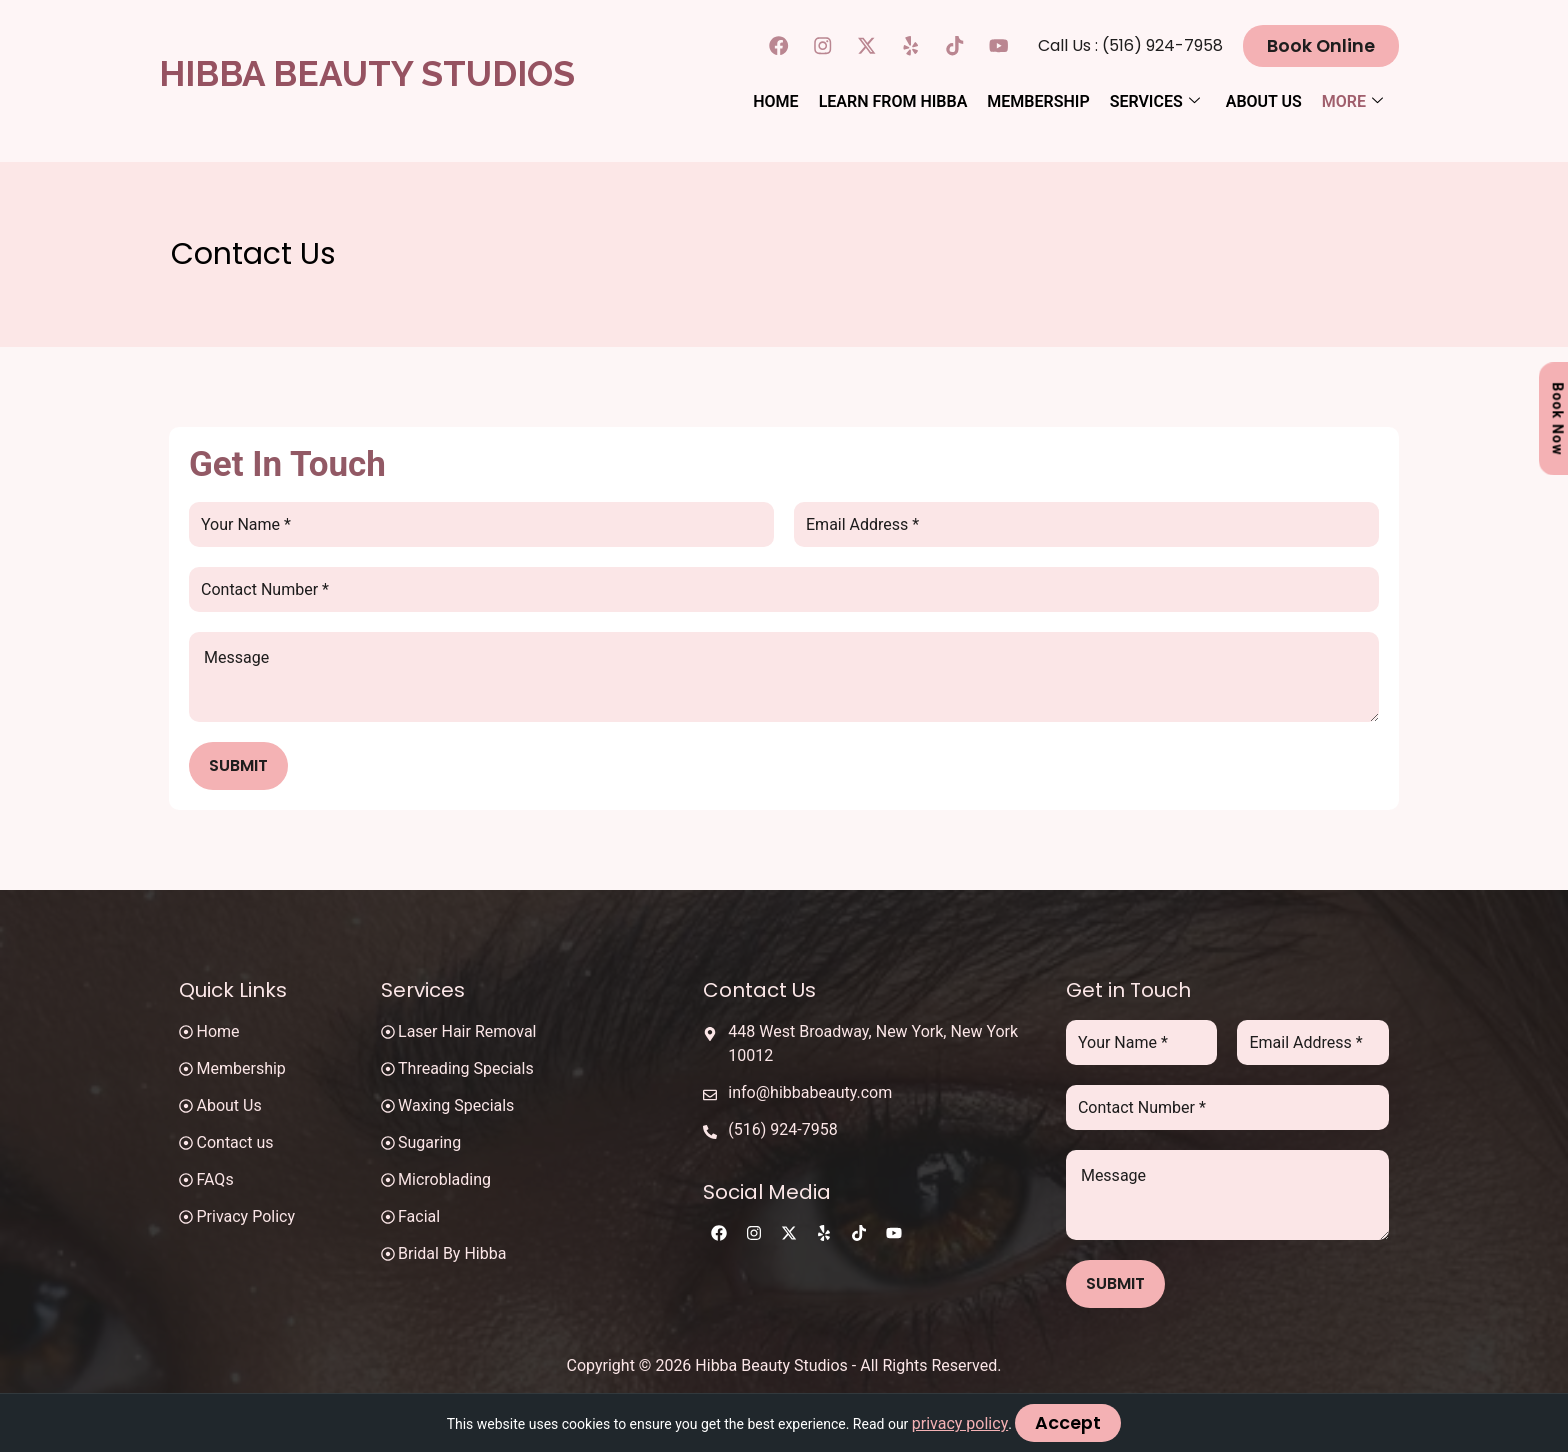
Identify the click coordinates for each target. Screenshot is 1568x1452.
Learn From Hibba (893, 99)
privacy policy (963, 1423)
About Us (1264, 99)
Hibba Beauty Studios (367, 72)
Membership (1038, 99)
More (1352, 99)
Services (1155, 99)
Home (775, 99)
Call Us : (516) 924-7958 (1142, 44)
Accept (1068, 1423)
